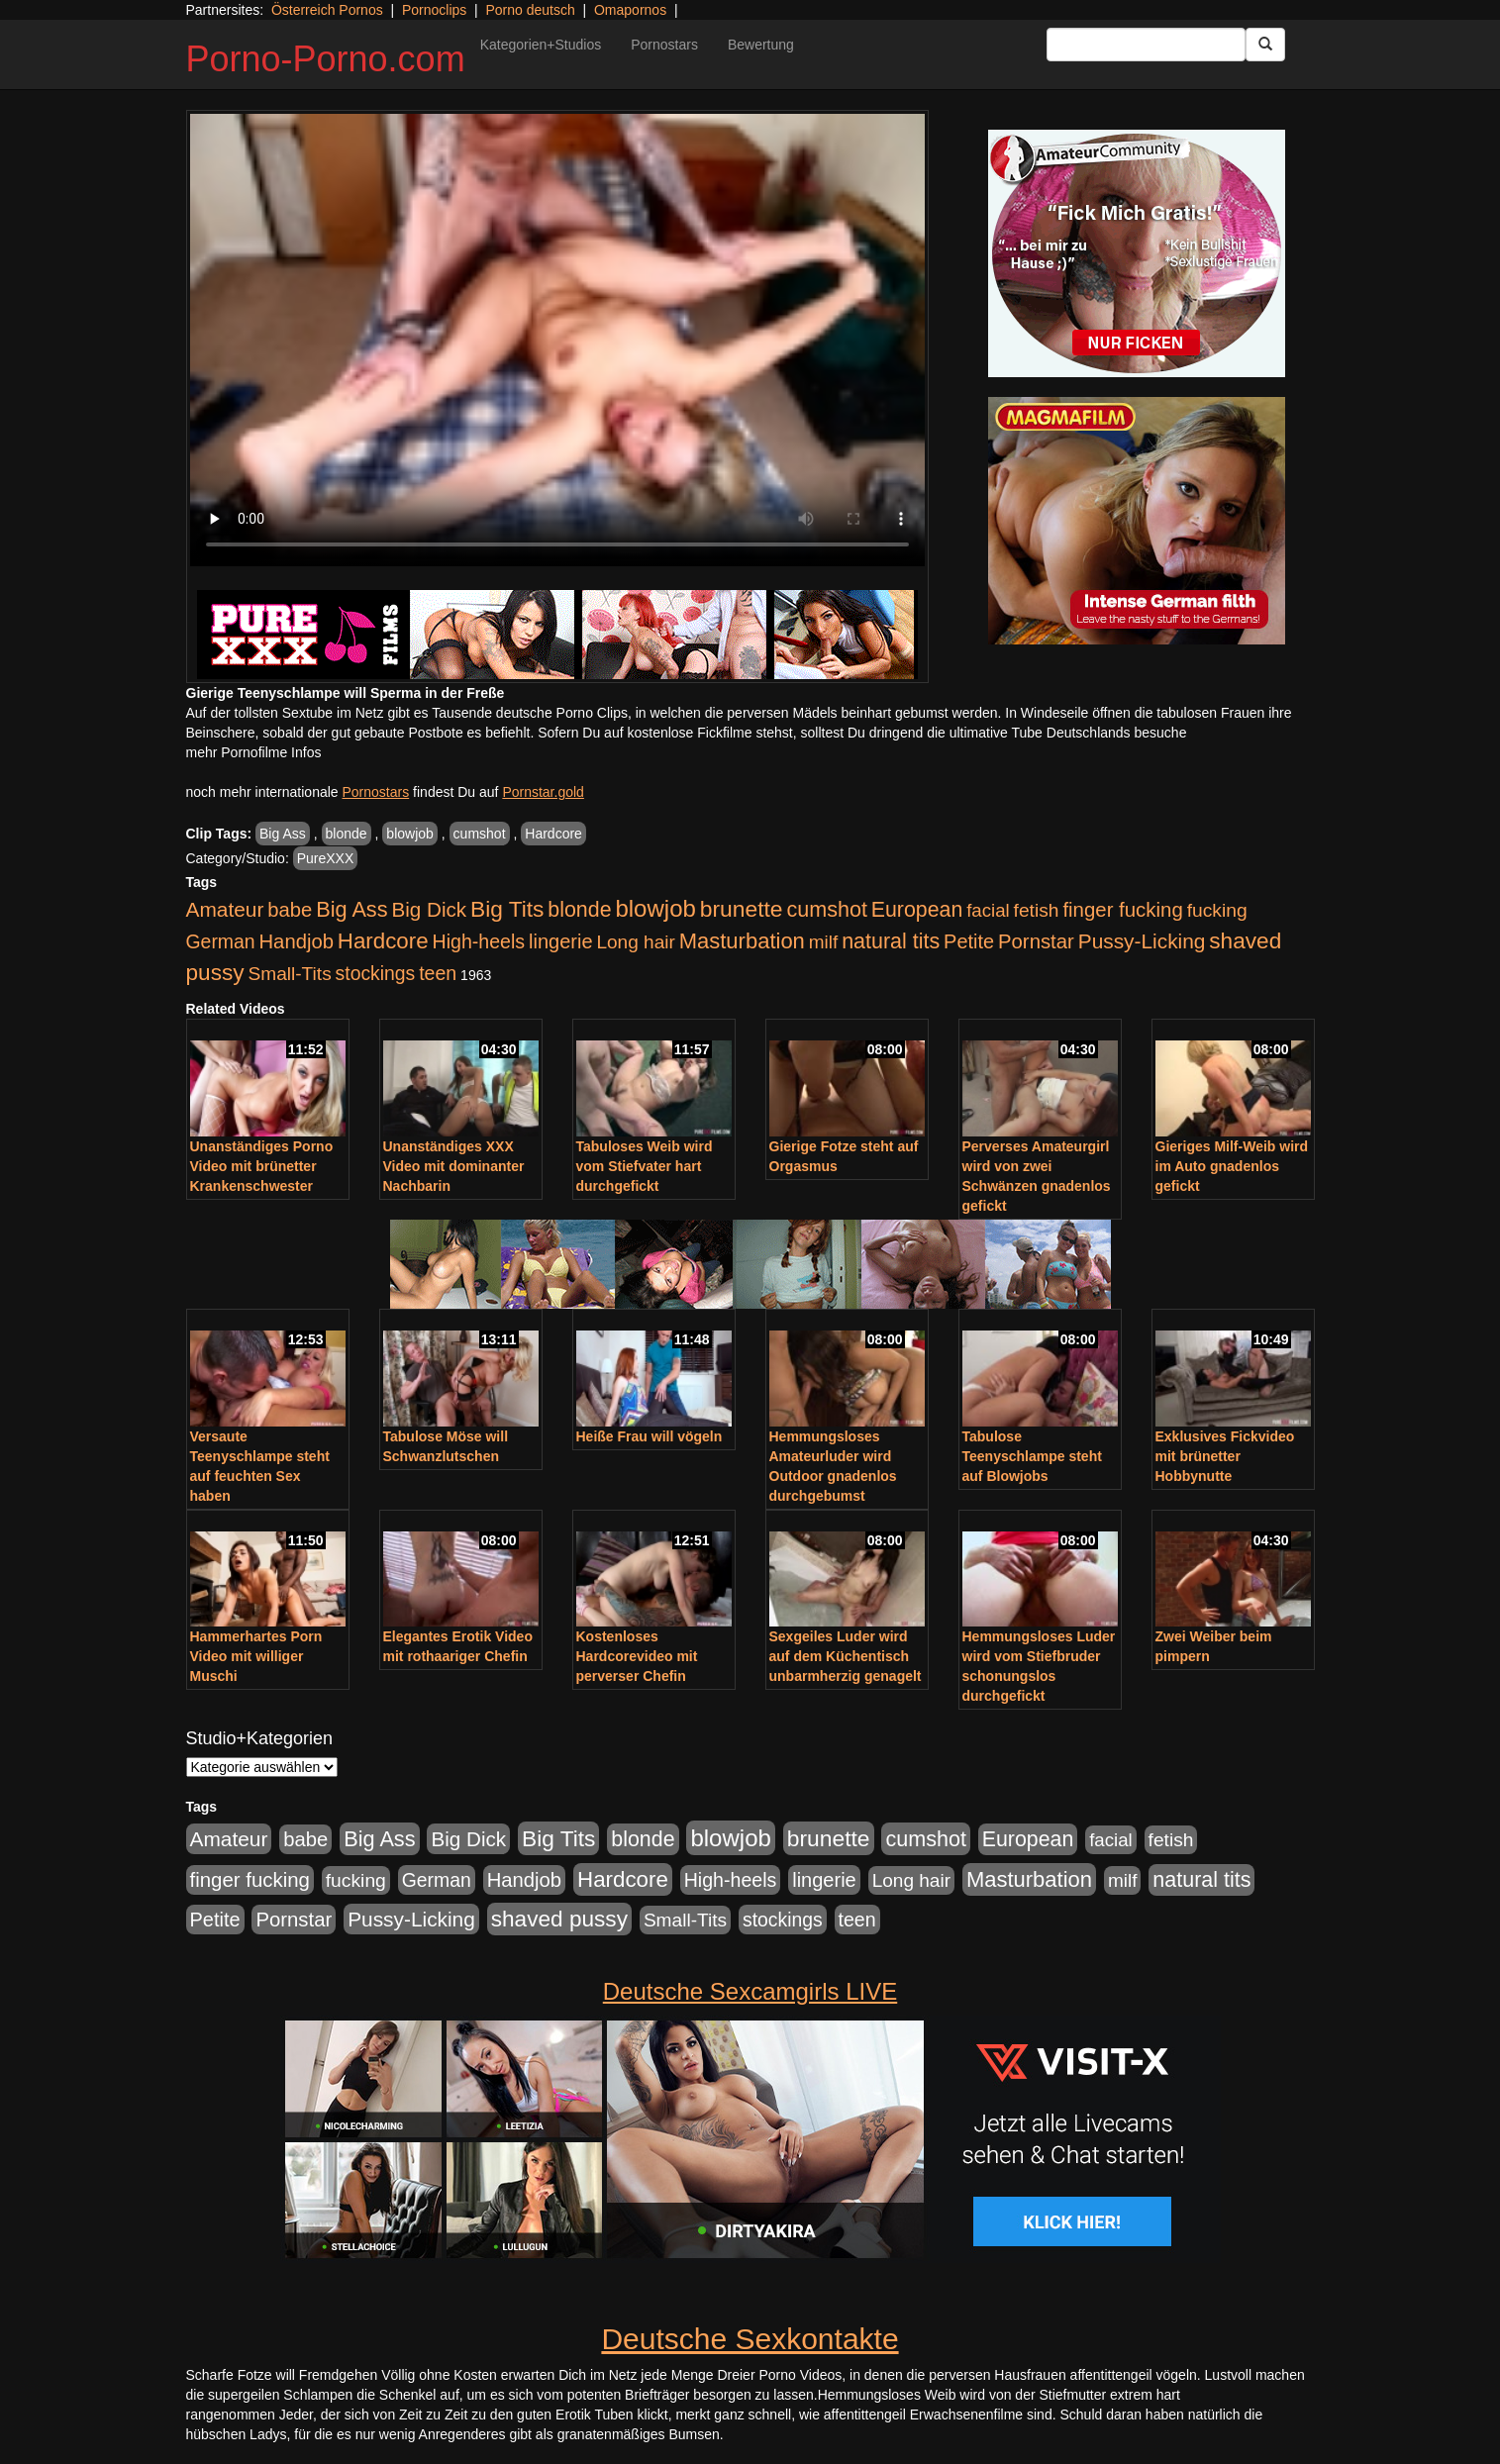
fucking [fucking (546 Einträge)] (1217, 910)
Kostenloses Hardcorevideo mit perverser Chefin (637, 1656)
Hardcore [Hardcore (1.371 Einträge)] (383, 941)
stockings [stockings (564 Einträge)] (376, 973)
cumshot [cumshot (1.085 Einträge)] (826, 909)
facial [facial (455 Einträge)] (988, 910)
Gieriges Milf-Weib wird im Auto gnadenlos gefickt (1232, 1166)
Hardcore (553, 833)
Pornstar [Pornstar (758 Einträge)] (1036, 941)
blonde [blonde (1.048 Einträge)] (579, 910)
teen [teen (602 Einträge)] (437, 973)
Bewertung (761, 44)
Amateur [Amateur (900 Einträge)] (225, 909)
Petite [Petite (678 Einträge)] (969, 941)
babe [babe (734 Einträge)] (289, 910)
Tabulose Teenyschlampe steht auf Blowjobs (1032, 1456)
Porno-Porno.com (325, 59)
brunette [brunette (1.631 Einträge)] (741, 909)
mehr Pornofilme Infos (254, 752)
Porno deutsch (529, 10)
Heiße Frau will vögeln (649, 1436)
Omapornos (630, 10)
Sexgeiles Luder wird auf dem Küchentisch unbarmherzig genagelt (845, 1656)
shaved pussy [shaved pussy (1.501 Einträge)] (559, 1919)
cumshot (479, 833)
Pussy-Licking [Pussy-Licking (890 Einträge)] (1142, 941)
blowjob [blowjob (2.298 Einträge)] (655, 908)
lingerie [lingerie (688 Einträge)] (561, 941)
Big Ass (282, 833)
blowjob (409, 833)
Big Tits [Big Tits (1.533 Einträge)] (507, 909)
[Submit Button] (1265, 44)
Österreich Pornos (327, 10)
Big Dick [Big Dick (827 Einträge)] (428, 909)
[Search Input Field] (1146, 44)
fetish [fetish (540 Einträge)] (1036, 910)
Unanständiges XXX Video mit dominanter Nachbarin (454, 1166)
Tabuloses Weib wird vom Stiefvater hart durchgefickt (644, 1166)
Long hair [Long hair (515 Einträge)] (635, 942)
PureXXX (325, 858)
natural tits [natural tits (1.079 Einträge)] (891, 941)
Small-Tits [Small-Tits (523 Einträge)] (289, 973)
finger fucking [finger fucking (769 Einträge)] (1122, 910)
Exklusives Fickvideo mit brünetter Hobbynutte (1225, 1456)
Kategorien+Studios (541, 44)
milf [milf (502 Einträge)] (824, 942)
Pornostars (664, 44)
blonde (346, 833)
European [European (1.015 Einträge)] (917, 910)
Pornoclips (434, 10)
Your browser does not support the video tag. (557, 340)
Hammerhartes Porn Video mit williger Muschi (256, 1656)
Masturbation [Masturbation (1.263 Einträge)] (742, 941)
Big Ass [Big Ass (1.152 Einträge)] (351, 909)
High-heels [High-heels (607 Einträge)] (479, 941)
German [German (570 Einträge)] (220, 941)
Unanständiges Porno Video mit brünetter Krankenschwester (262, 1166)
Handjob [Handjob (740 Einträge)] (296, 941)
